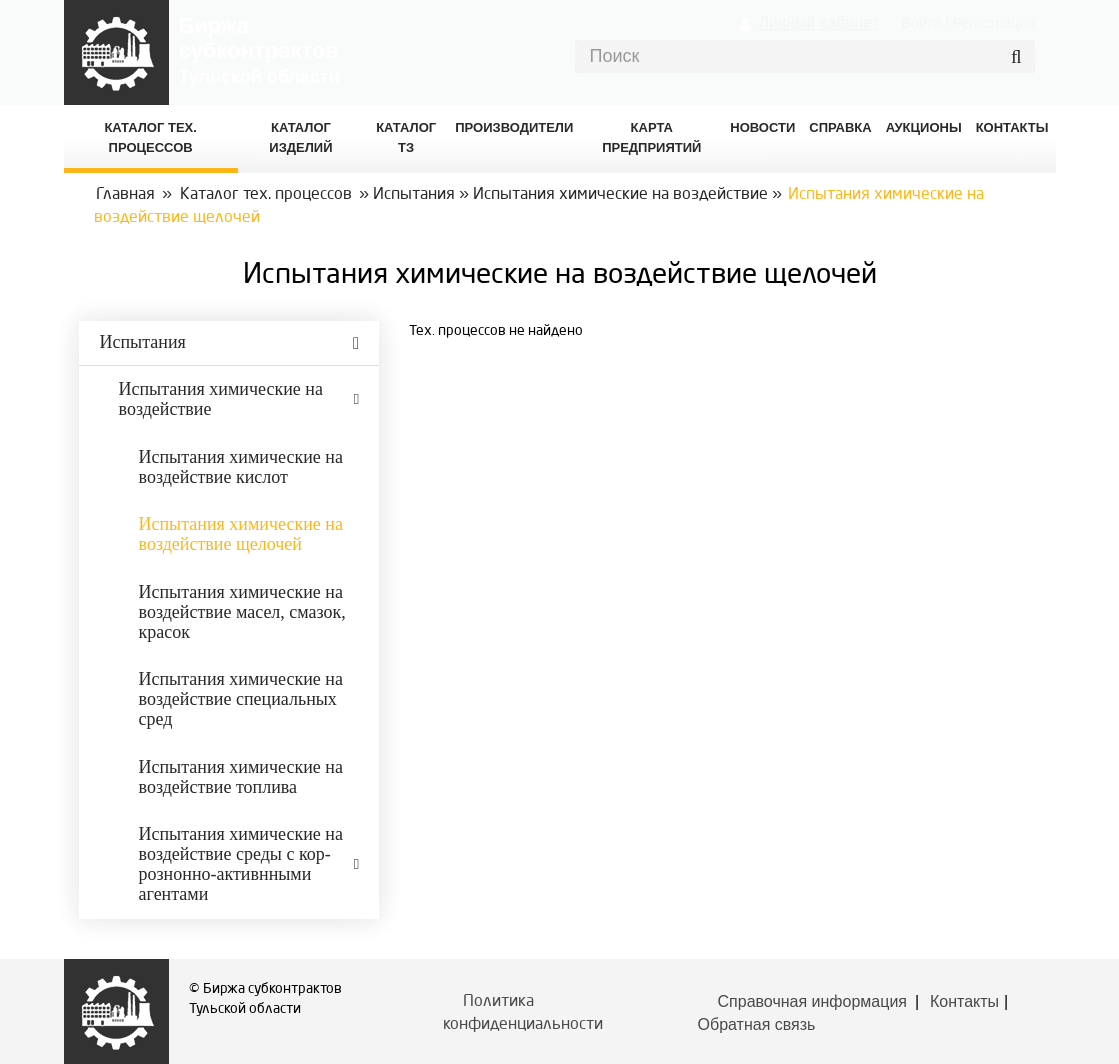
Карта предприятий (651, 137)
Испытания (414, 195)
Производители (514, 127)
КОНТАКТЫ (1012, 127)
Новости (762, 127)
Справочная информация (812, 1001)
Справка (840, 127)
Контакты (964, 1001)
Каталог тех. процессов (266, 195)
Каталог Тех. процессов (150, 137)
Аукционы (924, 127)
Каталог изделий (300, 137)
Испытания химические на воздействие (620, 195)
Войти (921, 23)
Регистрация (994, 23)
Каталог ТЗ (406, 137)
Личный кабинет (818, 22)
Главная (125, 195)
